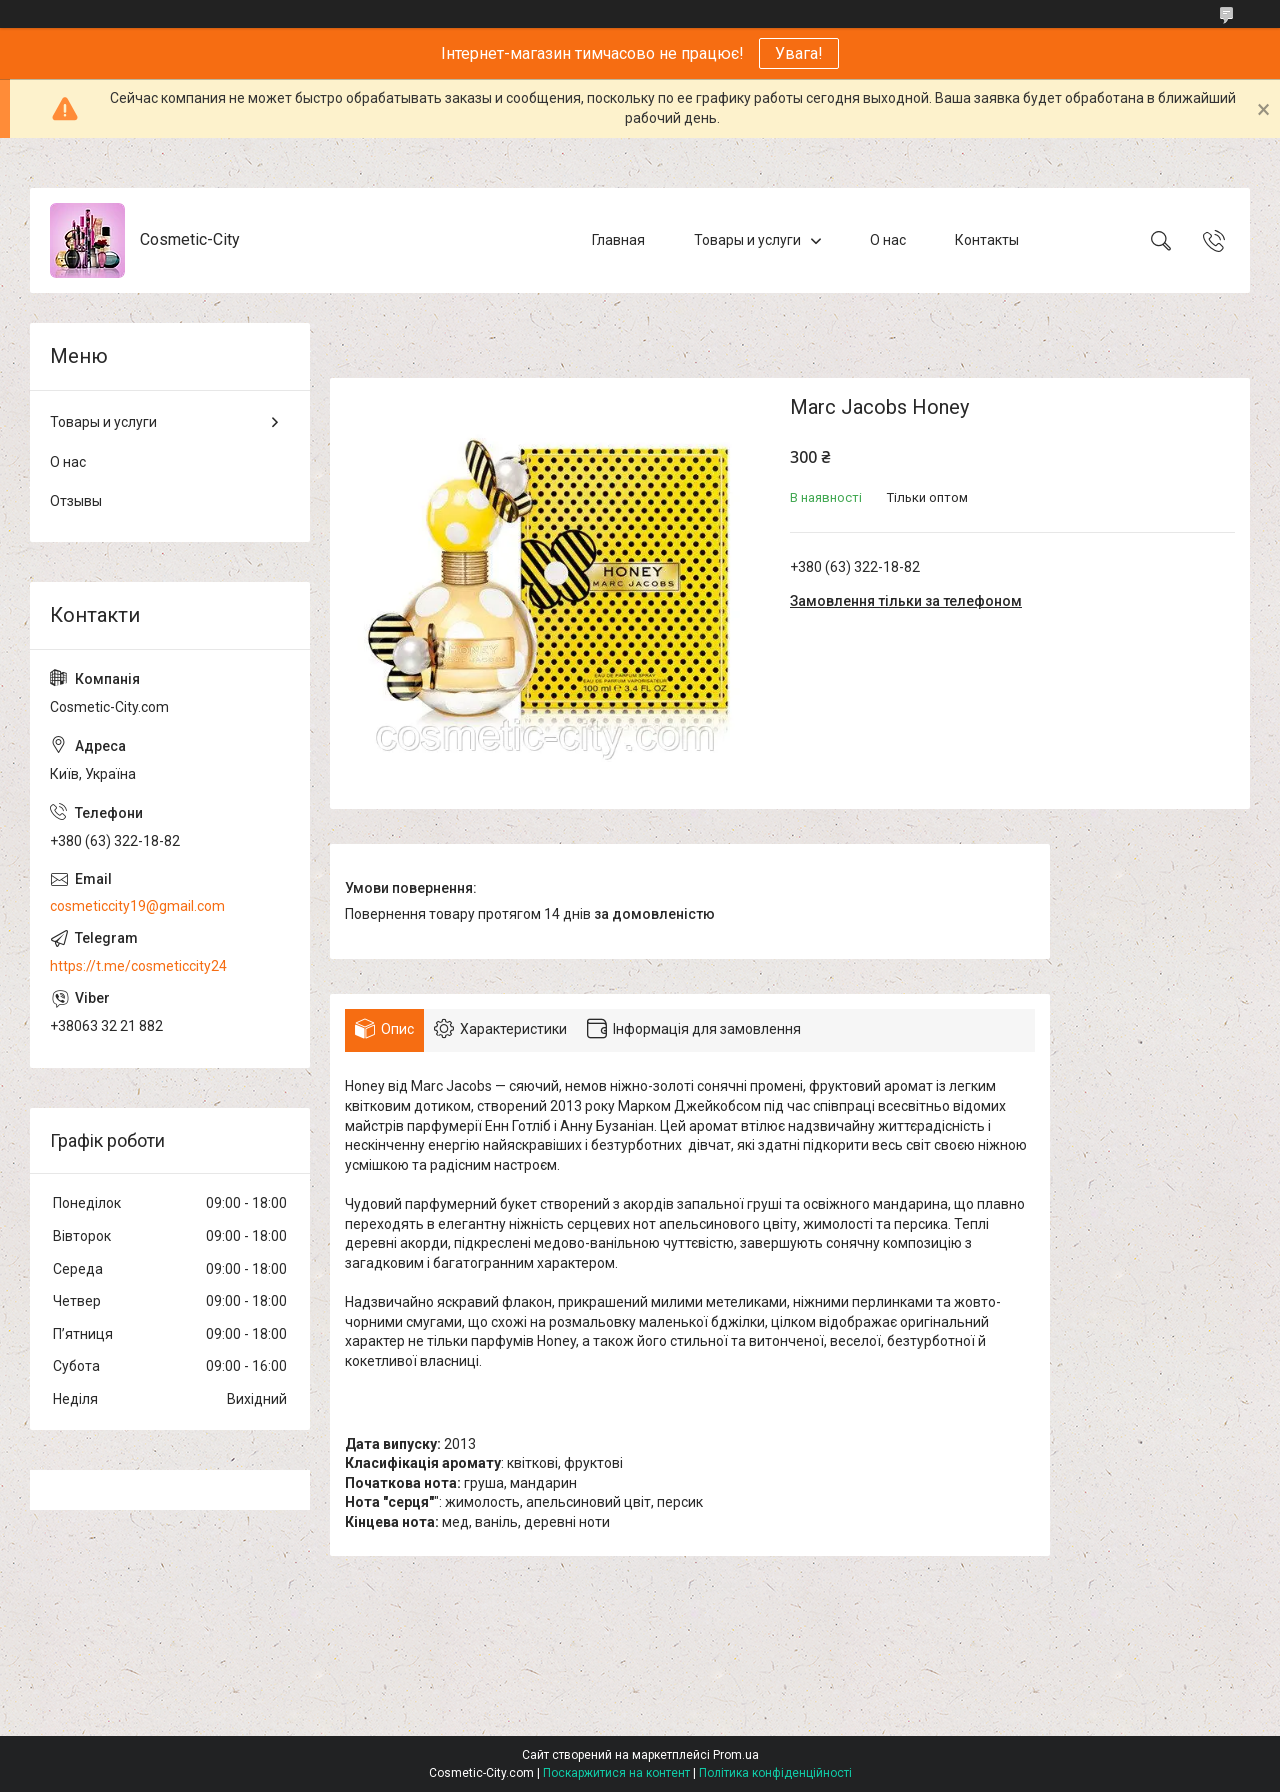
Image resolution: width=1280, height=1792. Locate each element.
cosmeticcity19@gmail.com (137, 906)
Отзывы (76, 501)
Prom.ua (736, 1755)
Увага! (799, 53)
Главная (618, 240)
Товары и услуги (747, 240)
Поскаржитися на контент (616, 1773)
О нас (888, 240)
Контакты (987, 240)
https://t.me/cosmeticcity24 (138, 966)
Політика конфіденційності (775, 1773)
